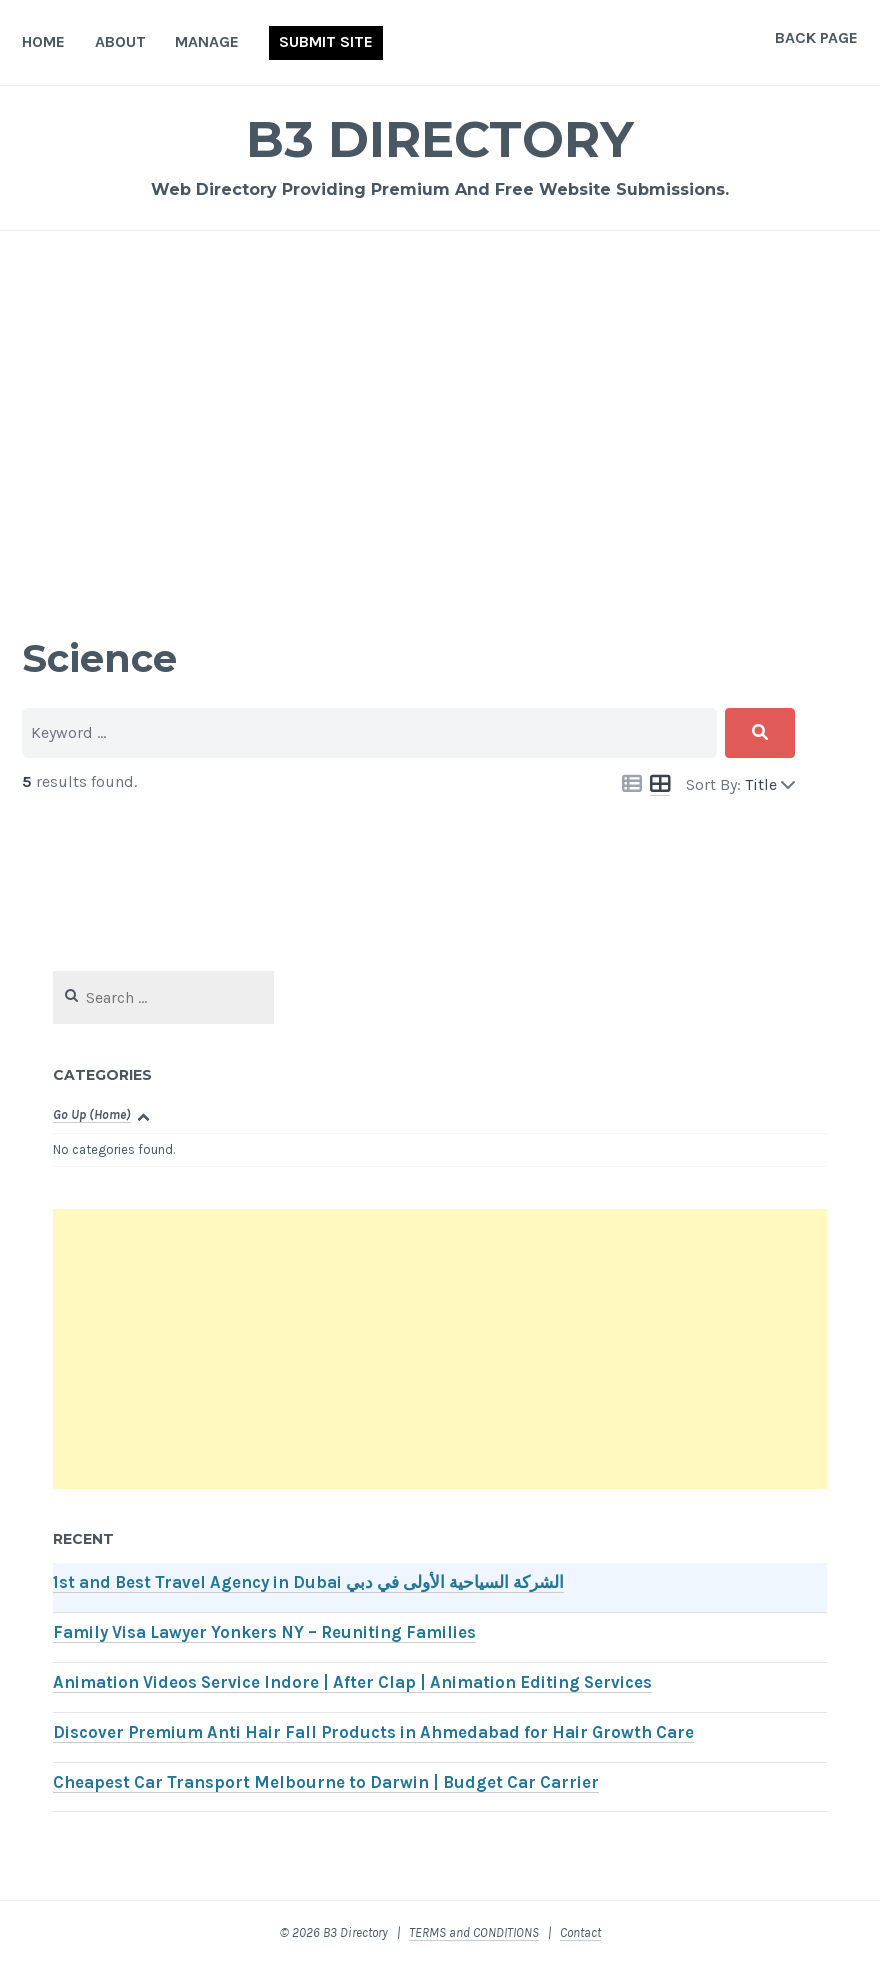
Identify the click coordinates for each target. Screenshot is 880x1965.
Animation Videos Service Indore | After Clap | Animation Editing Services (352, 1682)
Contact (580, 1932)
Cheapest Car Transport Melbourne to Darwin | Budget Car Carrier (326, 1782)
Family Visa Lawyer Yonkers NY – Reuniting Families (264, 1632)
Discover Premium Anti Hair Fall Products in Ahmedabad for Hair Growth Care (373, 1732)
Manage (207, 41)
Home (43, 41)
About (120, 41)
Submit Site (326, 41)
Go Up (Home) (92, 1114)
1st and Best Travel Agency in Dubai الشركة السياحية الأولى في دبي (308, 1582)
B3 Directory (440, 139)
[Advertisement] (440, 406)
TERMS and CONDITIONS (474, 1932)
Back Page (816, 37)
